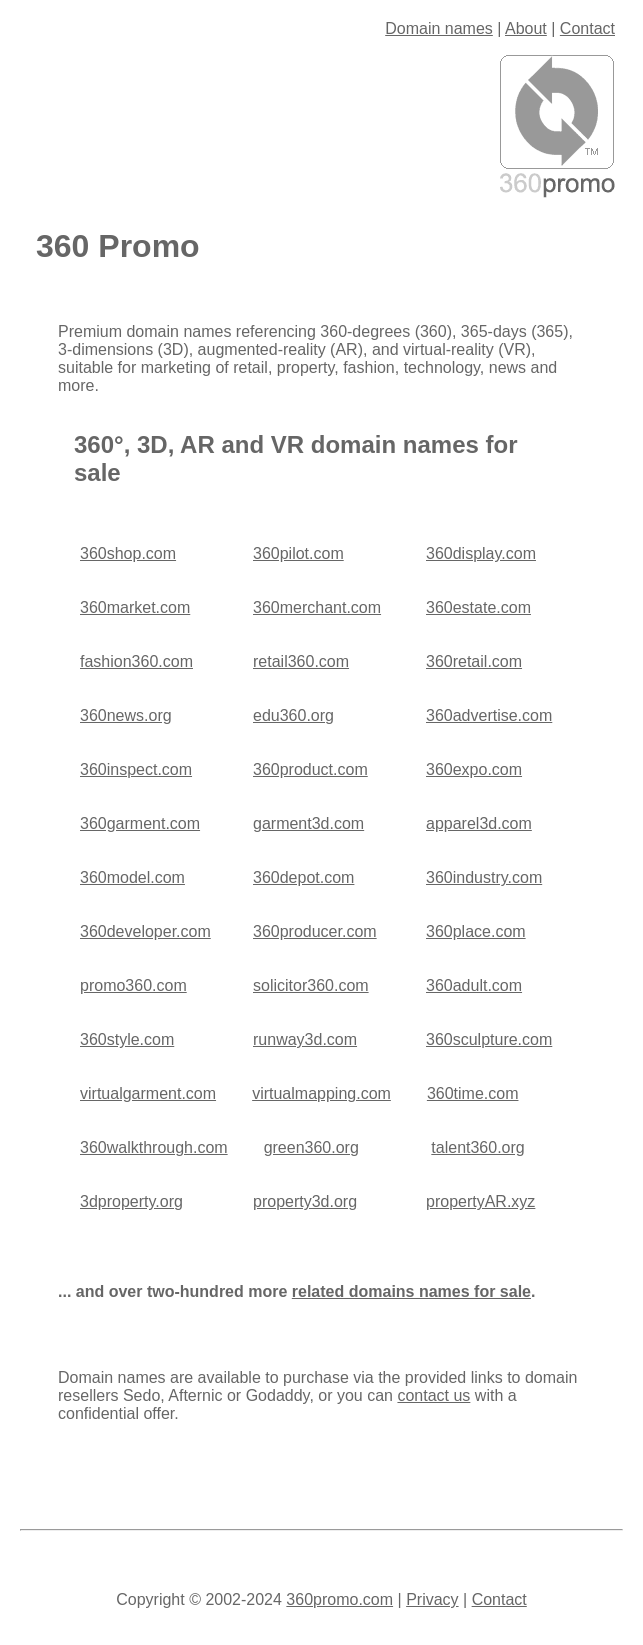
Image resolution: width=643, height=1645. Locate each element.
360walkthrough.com (154, 1147)
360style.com (127, 1039)
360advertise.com (489, 715)
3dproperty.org (131, 1201)
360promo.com (339, 1599)
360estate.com (478, 607)
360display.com (481, 553)
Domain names (439, 28)
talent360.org (477, 1147)
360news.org (126, 715)
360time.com (473, 1093)
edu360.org (293, 715)
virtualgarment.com (148, 1093)
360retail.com (474, 661)
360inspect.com (136, 769)
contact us (433, 1395)
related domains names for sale (411, 1291)
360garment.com (140, 823)
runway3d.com (305, 1039)
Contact (587, 28)
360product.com (310, 769)
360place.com (476, 931)
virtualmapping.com (321, 1093)
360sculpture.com (489, 1039)
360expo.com (474, 769)
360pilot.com (298, 553)
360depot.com (303, 877)
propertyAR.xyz (480, 1201)
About (526, 28)
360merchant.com (317, 607)
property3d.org (305, 1201)
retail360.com (301, 661)
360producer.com (315, 931)
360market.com (135, 607)
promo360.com (133, 985)
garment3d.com (308, 823)
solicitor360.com (311, 985)
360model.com (132, 877)
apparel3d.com (479, 823)
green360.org (311, 1147)
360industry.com (484, 877)
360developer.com (145, 931)
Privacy (432, 1599)
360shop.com (128, 553)
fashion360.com (136, 661)
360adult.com (474, 985)
